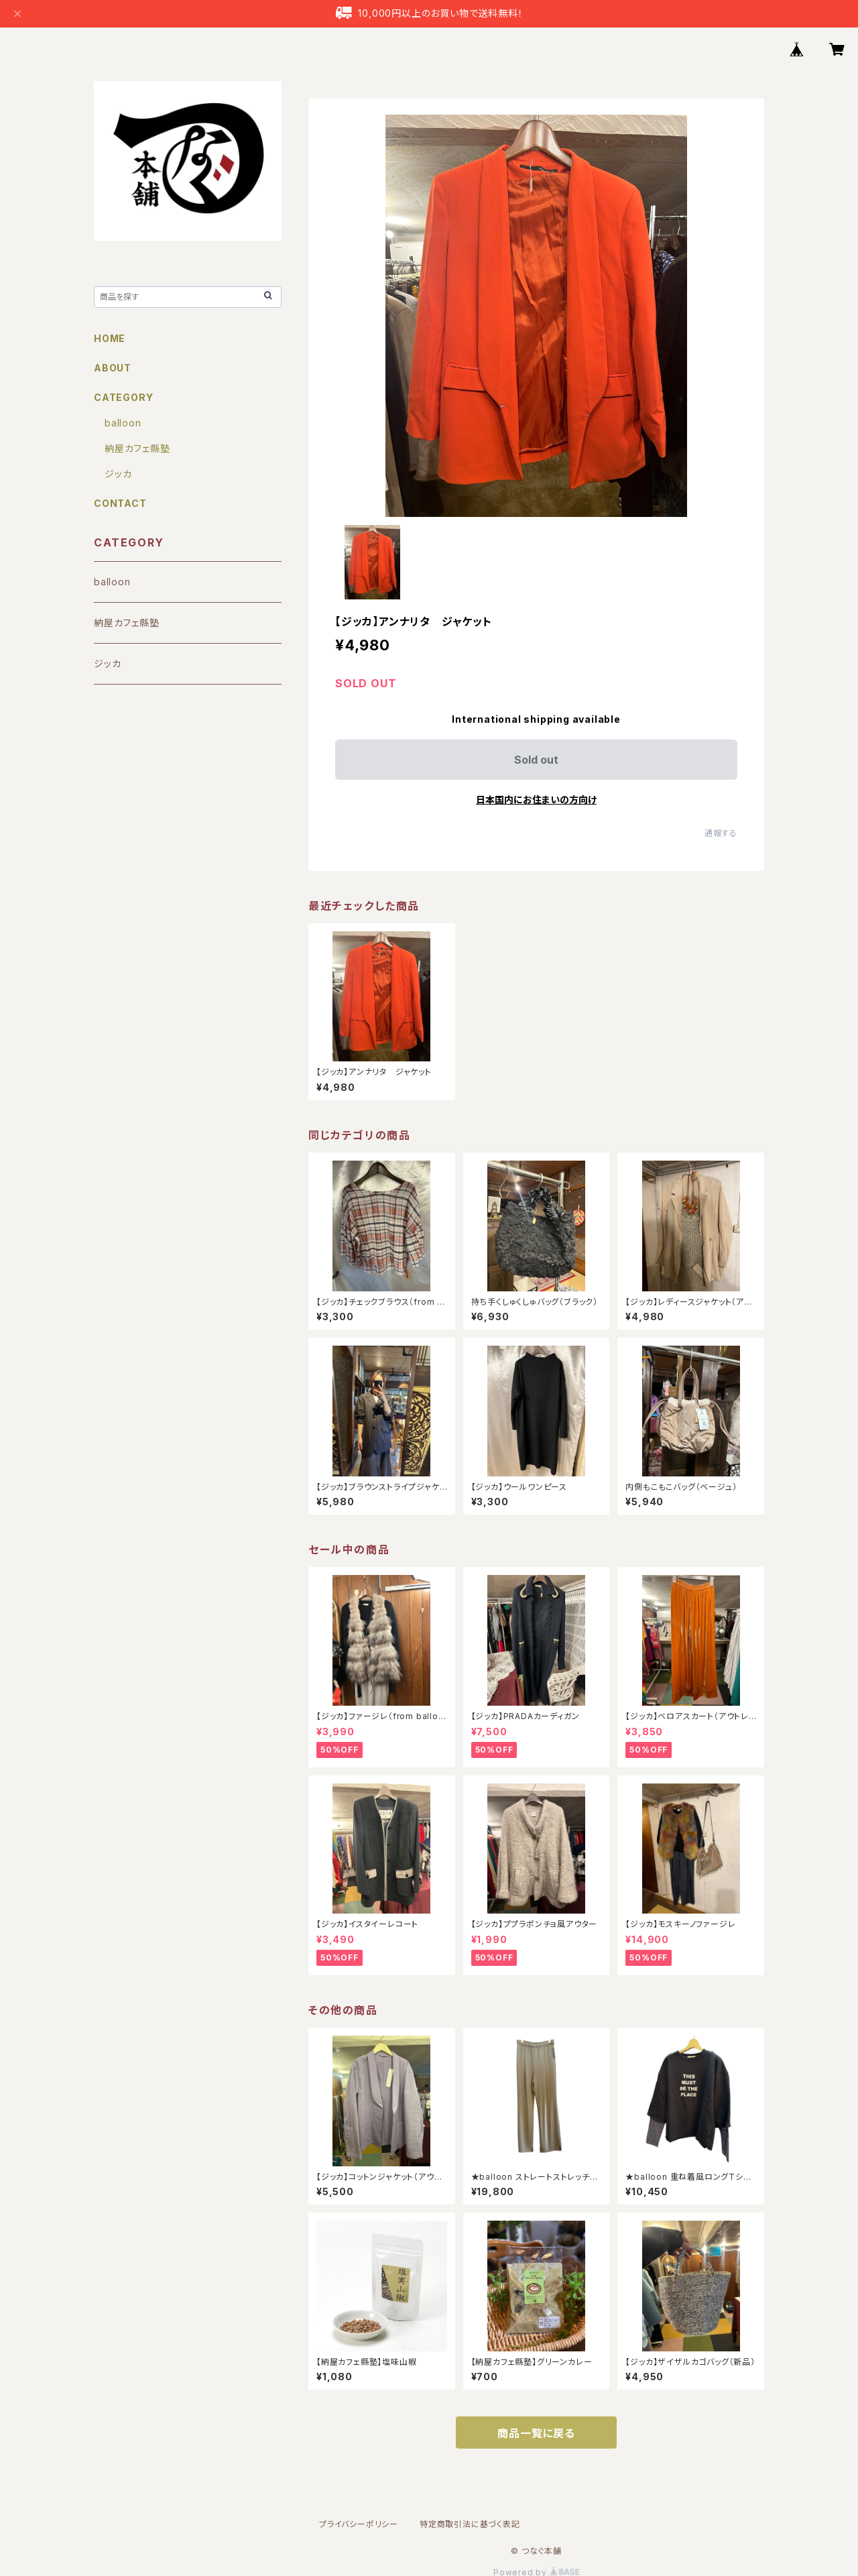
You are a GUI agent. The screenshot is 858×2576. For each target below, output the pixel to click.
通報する (720, 833)
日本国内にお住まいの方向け (536, 799)
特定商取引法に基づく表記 (470, 2524)
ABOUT (112, 367)
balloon (123, 422)
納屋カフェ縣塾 (137, 448)
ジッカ (118, 473)
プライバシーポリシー (358, 2524)
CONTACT (120, 503)
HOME (109, 338)
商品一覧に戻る (536, 2433)
